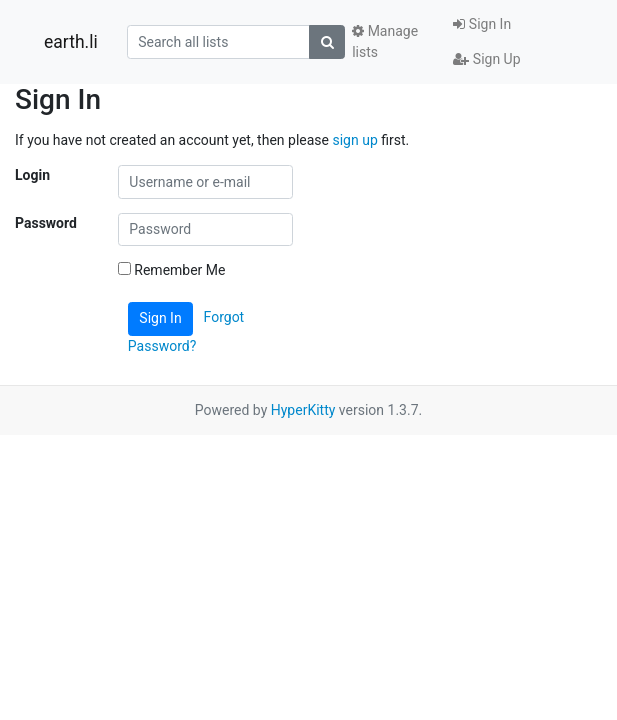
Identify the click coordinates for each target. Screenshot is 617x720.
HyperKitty (303, 410)
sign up (354, 140)
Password (46, 223)
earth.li (71, 42)
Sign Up (486, 59)
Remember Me (172, 270)
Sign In (482, 24)
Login (32, 175)
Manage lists (385, 41)
